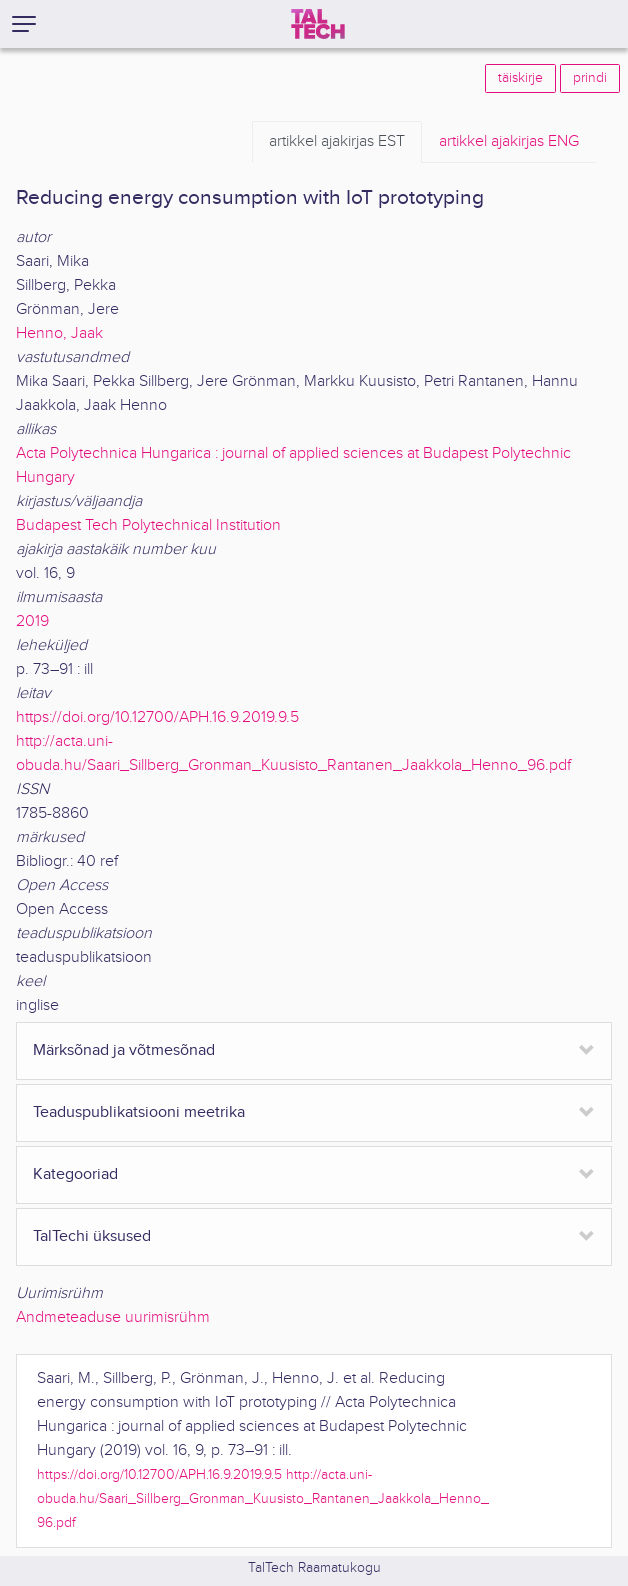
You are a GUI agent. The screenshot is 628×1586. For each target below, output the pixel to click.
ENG (509, 142)
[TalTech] (318, 24)
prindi (590, 78)
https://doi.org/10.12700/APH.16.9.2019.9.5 (157, 717)
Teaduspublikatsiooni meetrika (139, 1112)
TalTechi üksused (92, 1236)
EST (337, 142)
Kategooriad (75, 1174)
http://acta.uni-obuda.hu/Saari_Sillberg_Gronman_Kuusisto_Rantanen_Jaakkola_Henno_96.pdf (263, 1498)
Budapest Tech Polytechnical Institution (148, 525)
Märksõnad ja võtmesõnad (124, 1050)
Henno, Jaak (59, 333)
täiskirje (520, 78)
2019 (32, 621)
